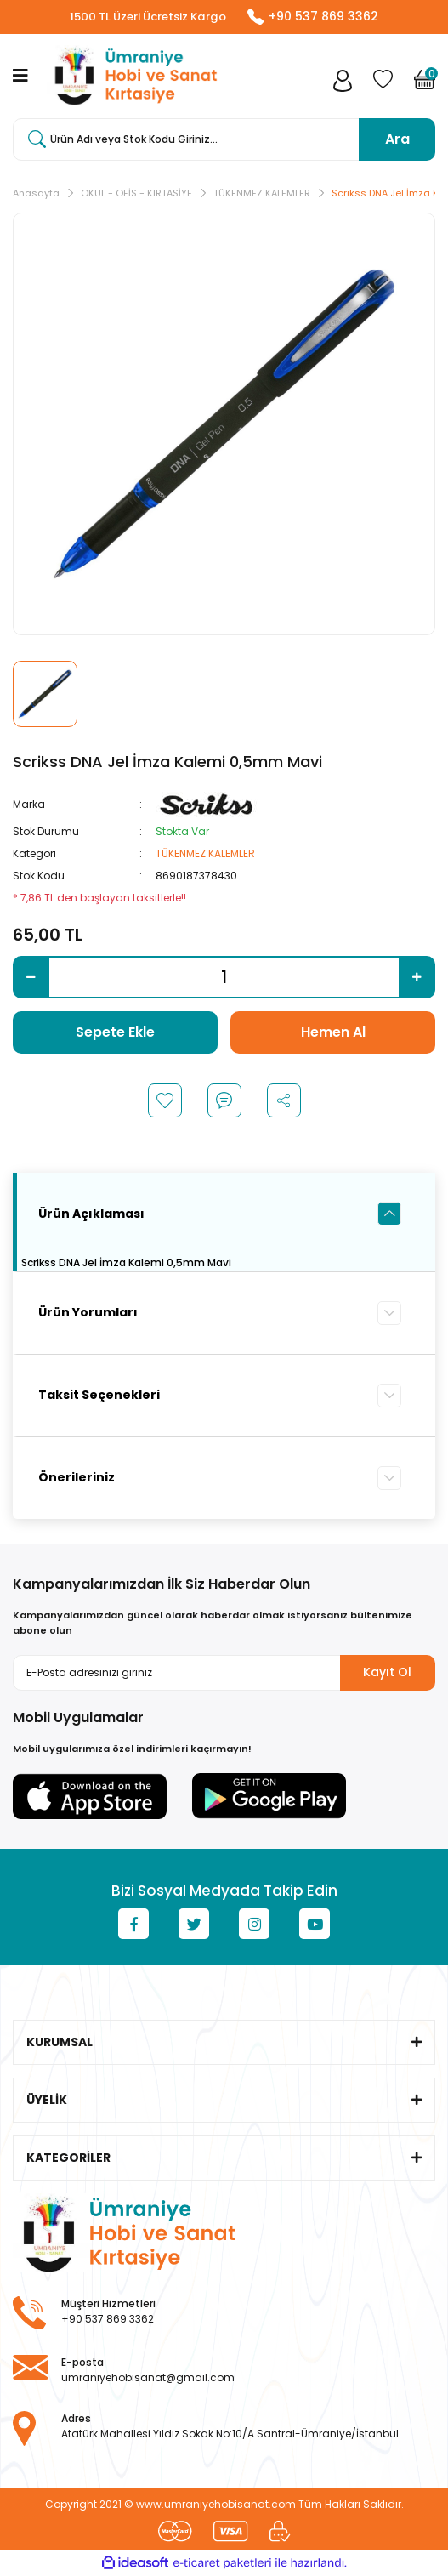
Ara (397, 140)
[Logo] (132, 77)
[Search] (224, 140)
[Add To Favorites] (165, 1101)
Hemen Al (333, 1033)
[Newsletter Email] (224, 1674)
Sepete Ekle (115, 1033)
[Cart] (424, 85)
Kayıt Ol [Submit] (387, 1672)
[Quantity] (224, 978)
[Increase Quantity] (417, 978)
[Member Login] (342, 85)
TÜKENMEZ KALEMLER (205, 854)
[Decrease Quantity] (31, 978)
